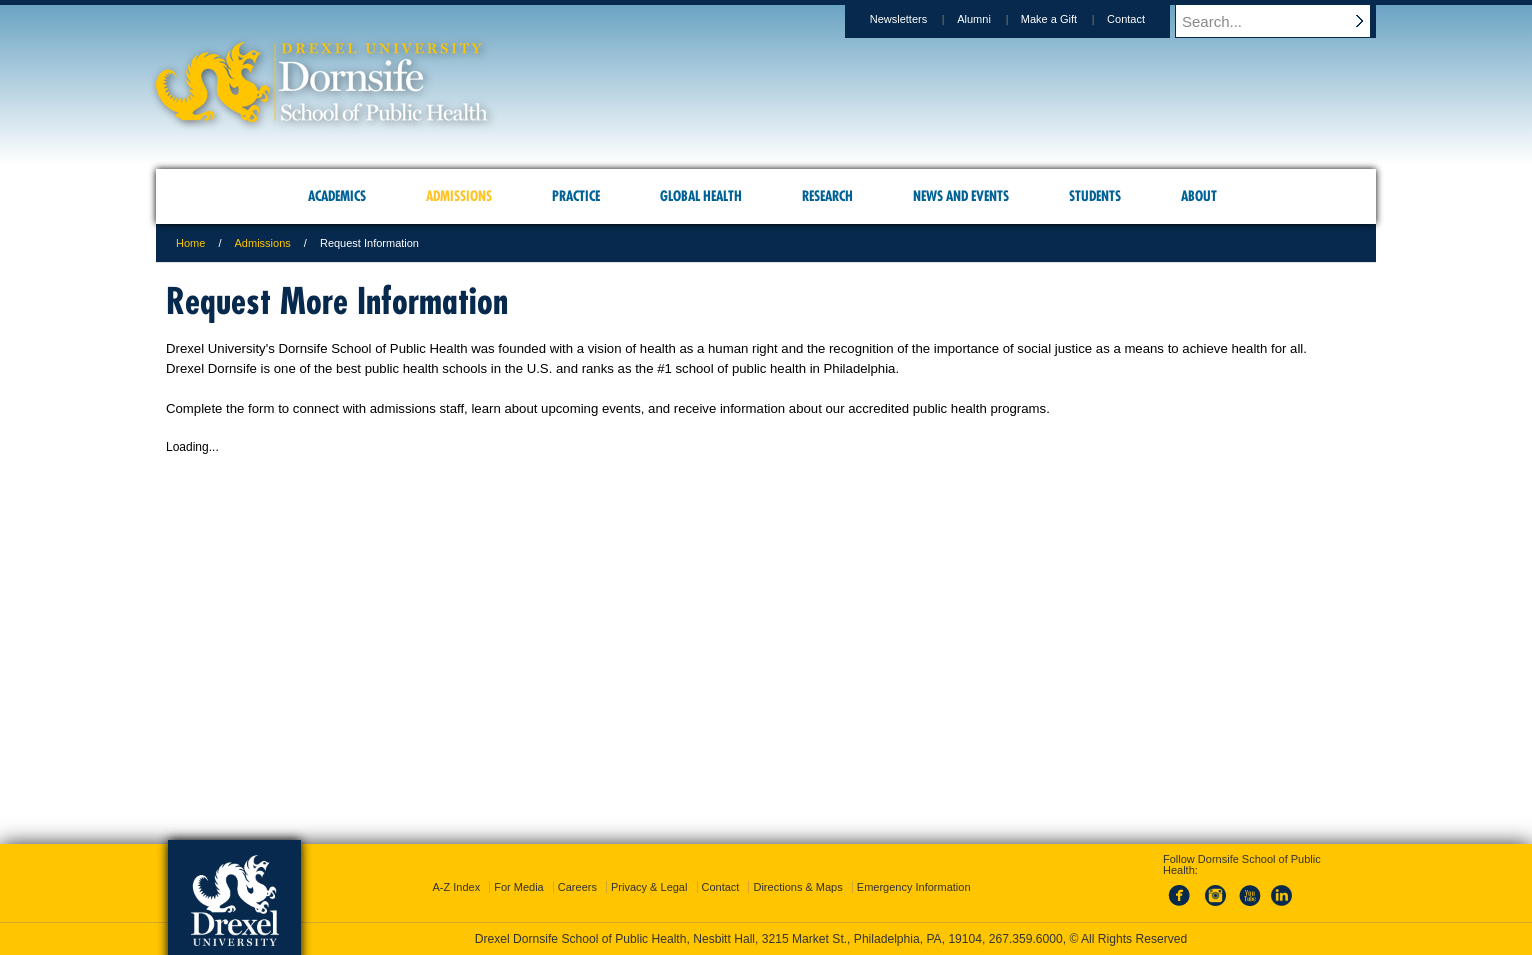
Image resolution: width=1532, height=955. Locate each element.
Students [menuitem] (1095, 196)
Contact (1145, 19)
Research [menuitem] (827, 196)
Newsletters (917, 19)
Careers (577, 887)
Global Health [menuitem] (701, 196)
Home (190, 243)
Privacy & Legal (649, 887)
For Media (519, 887)
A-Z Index (456, 887)
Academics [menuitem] (337, 196)
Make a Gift (1068, 19)
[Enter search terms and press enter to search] (1285, 21)
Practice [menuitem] (576, 196)
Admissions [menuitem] (459, 196)
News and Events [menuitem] (961, 196)
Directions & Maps (797, 887)
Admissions (263, 243)
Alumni (993, 19)
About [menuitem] (1199, 196)
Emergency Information (914, 887)
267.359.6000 (1026, 939)
